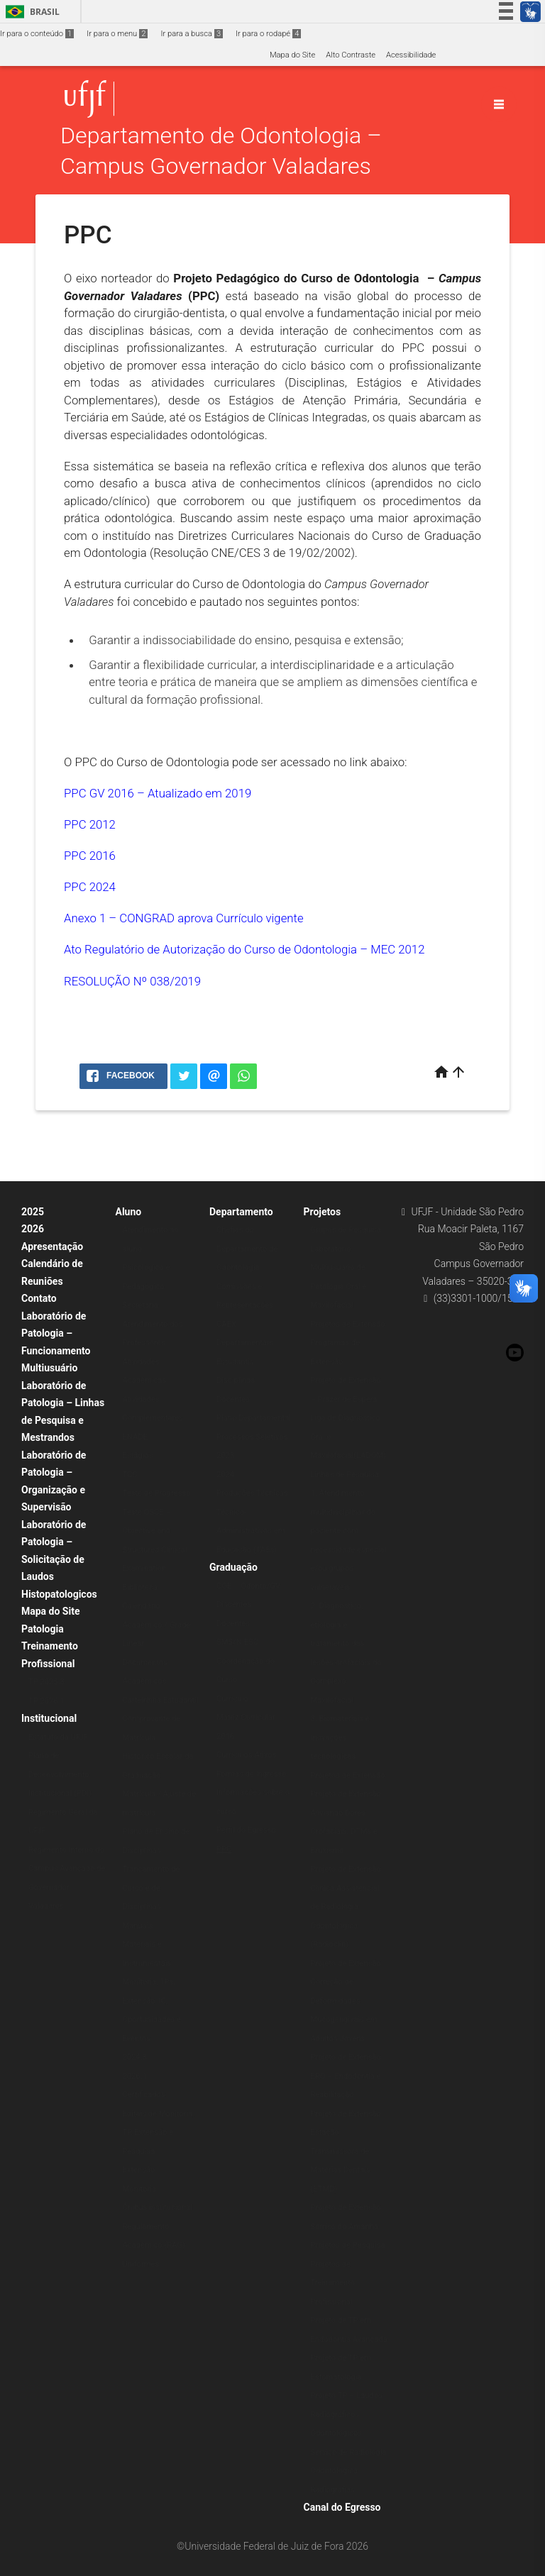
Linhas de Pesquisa (345, 1474)
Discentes (233, 1604)
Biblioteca (140, 1587)
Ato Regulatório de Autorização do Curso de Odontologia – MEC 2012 (244, 949)
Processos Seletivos (252, 1437)
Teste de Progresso (157, 1493)
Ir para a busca (191, 33)
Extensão (139, 2169)
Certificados (144, 2094)
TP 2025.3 (46, 1681)
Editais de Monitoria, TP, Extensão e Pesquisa (158, 2132)
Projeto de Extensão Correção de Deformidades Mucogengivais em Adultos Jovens (346, 2001)
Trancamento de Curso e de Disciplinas (151, 1887)
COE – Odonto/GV (248, 1586)
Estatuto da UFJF (58, 1737)
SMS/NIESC (237, 1642)
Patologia (42, 1629)
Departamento (241, 1211)
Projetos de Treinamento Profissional (333, 2283)
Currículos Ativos (246, 1754)
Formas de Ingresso (251, 1774)
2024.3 (135, 2057)
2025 (32, 1211)
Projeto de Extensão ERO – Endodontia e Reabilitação (346, 2075)
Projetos (322, 1211)
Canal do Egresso (342, 2507)
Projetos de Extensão (348, 1324)
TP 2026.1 (46, 1701)
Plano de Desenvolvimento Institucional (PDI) (60, 1774)
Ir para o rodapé (268, 33)
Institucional (49, 1718)
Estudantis (235, 1361)
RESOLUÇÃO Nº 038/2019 (132, 981)
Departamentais (244, 1342)
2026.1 (135, 2076)
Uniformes (141, 2264)
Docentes (233, 1399)
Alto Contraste (350, 55)
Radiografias (333, 2489)
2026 (32, 1228)
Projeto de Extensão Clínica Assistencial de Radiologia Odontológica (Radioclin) (346, 1906)
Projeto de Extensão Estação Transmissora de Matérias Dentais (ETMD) (346, 2151)
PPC (223, 1849)
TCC (130, 1474)
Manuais (138, 1925)
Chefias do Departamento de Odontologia (246, 1248)
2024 (225, 1474)
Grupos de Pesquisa (346, 1229)
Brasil (30, 12)
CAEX (226, 1324)
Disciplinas (235, 1380)
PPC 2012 (90, 824)
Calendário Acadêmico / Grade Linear (157, 1624)
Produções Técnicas (252, 1493)
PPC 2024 (90, 887)
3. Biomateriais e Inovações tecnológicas (340, 1737)
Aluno (129, 1211)
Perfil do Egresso (246, 1830)
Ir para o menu (117, 33)
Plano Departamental (253, 1417)
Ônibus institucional (157, 2207)
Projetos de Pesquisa (348, 2245)
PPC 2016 (90, 855)
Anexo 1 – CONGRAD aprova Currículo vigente (184, 918)
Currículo (232, 1698)
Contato (39, 1298)
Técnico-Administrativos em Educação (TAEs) (250, 1531)
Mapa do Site (292, 55)
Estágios (138, 1455)
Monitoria (140, 2189)
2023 (225, 1455)
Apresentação (52, 1246)
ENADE (135, 1437)
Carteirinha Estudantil (161, 1700)
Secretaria (140, 1305)
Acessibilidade (411, 55)
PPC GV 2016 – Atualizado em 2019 (157, 793)
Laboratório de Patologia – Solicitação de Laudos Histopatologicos (59, 1559)
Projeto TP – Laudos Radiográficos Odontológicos (347, 2414)
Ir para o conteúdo (37, 33)
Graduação (233, 1567)
